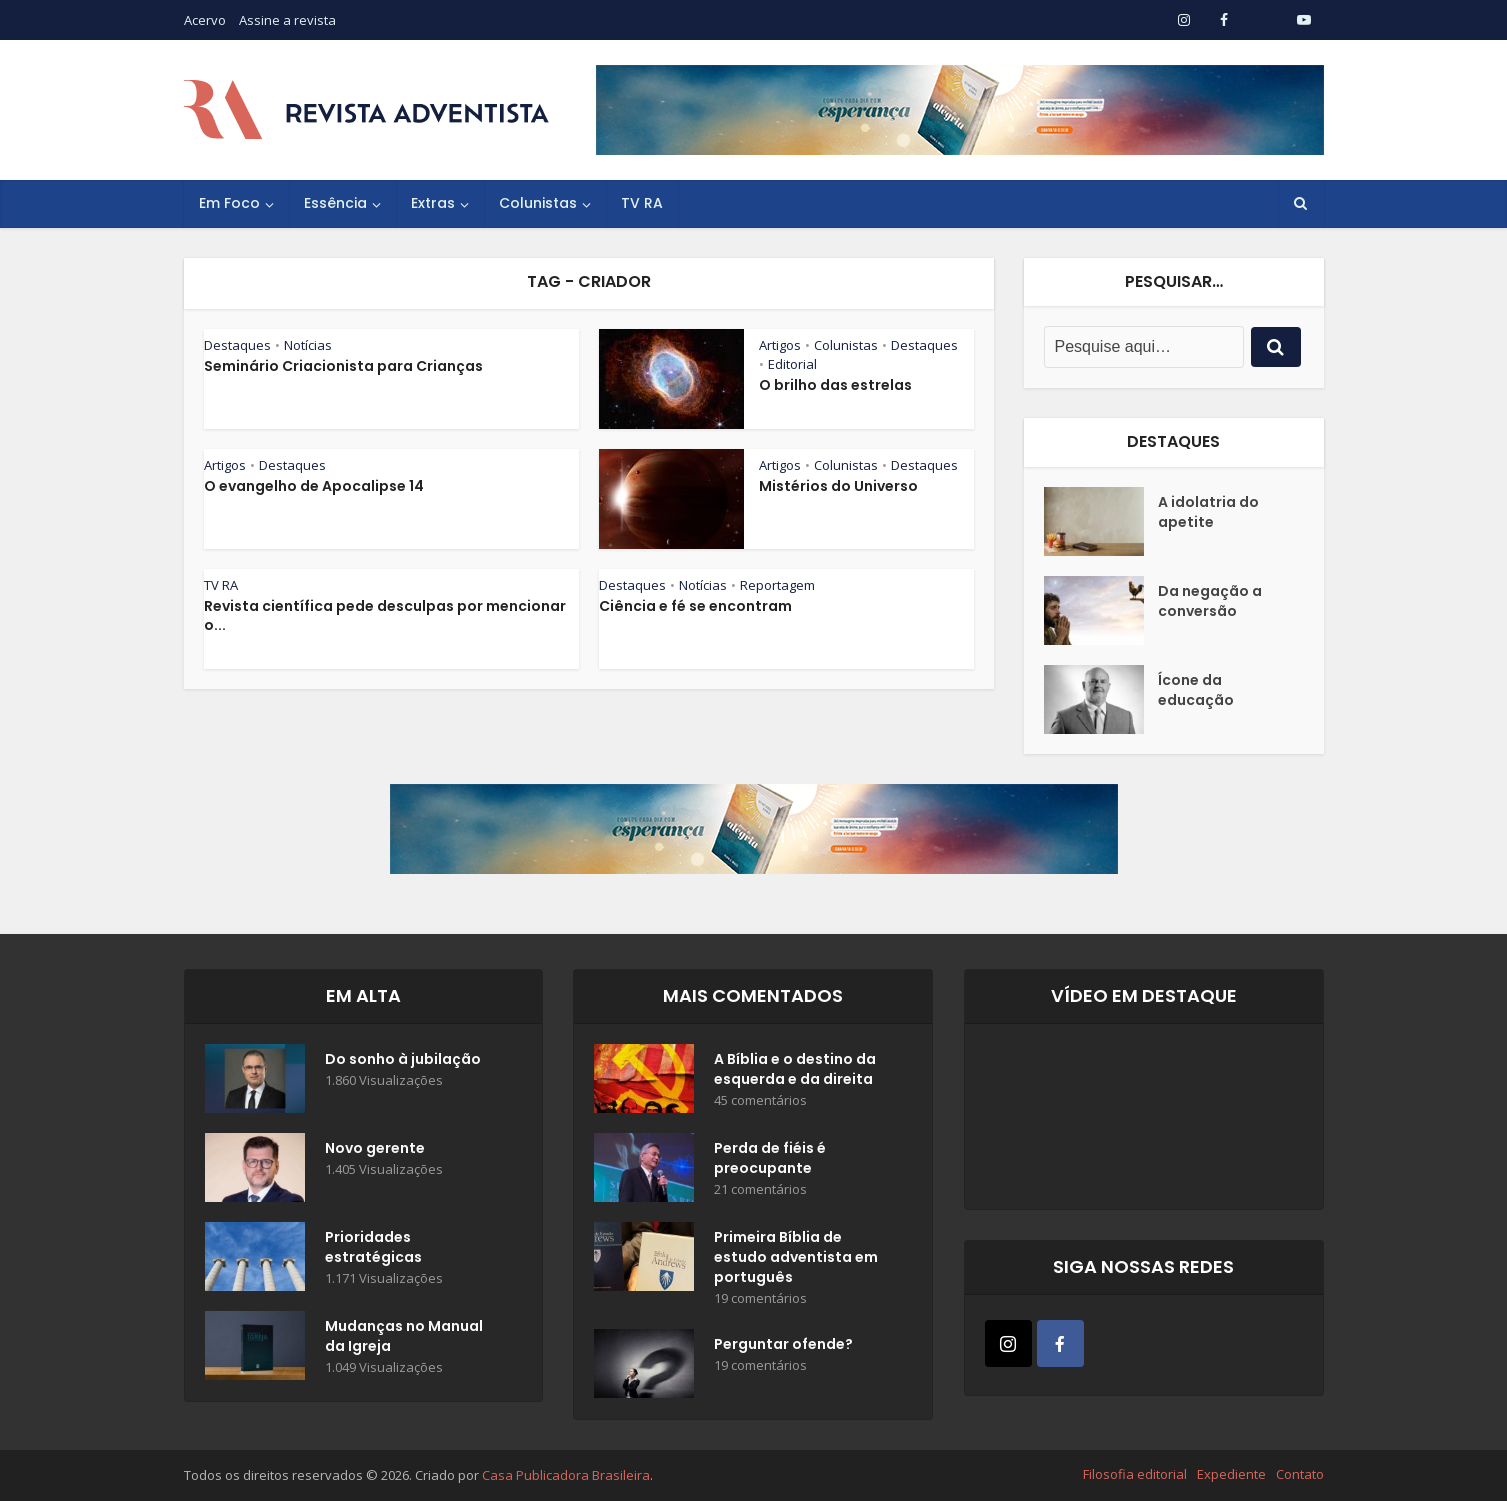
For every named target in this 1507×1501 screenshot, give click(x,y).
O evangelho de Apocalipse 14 (314, 486)
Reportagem (777, 585)
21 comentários (760, 1189)
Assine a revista (287, 20)
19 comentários (760, 1298)
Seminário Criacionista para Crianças (343, 366)
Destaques (237, 345)
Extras (433, 203)
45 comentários (760, 1100)
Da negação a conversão (1210, 601)
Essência (335, 203)
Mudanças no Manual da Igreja (404, 1336)
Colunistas (538, 203)
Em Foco (229, 203)
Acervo (205, 20)
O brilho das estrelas (835, 385)
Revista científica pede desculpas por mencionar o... (385, 615)
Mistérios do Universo (838, 486)
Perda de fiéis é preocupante (770, 1158)
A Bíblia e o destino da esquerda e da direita (795, 1069)
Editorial (792, 364)
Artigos (780, 345)
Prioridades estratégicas (373, 1247)
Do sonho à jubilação (403, 1059)
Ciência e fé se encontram (695, 606)
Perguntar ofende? (783, 1344)
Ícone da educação (1196, 690)
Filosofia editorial (1135, 1474)
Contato (1300, 1474)
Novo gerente (375, 1148)
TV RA (642, 203)
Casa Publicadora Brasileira (566, 1475)
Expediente (1231, 1474)
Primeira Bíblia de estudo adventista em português (796, 1257)
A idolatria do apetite (1208, 512)
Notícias (308, 345)
